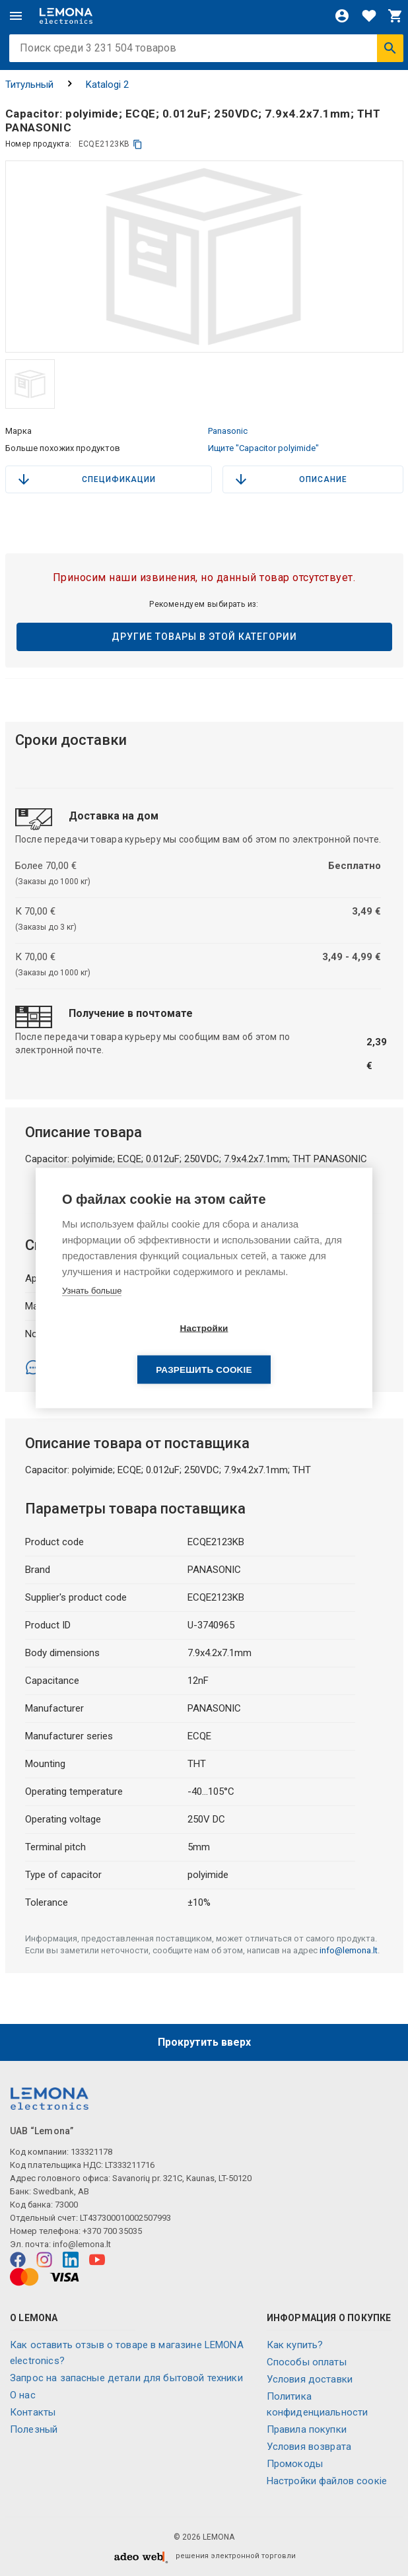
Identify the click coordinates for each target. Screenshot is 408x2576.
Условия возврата (309, 2447)
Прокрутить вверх (204, 2042)
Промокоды (295, 2464)
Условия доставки (310, 2379)
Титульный (29, 84)
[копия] (137, 144)
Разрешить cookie (279, 1349)
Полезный (33, 2429)
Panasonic (228, 431)
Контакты (32, 2412)
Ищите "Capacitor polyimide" (263, 448)
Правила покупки (307, 2429)
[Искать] (390, 48)
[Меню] (16, 16)
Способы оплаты (307, 2362)
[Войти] (342, 15)
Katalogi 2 (107, 84)
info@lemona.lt (349, 1950)
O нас (23, 2395)
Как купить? (295, 2345)
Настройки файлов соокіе (327, 2481)
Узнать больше (91, 1311)
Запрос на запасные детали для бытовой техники (126, 2378)
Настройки (128, 1349)
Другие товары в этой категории (204, 636)
